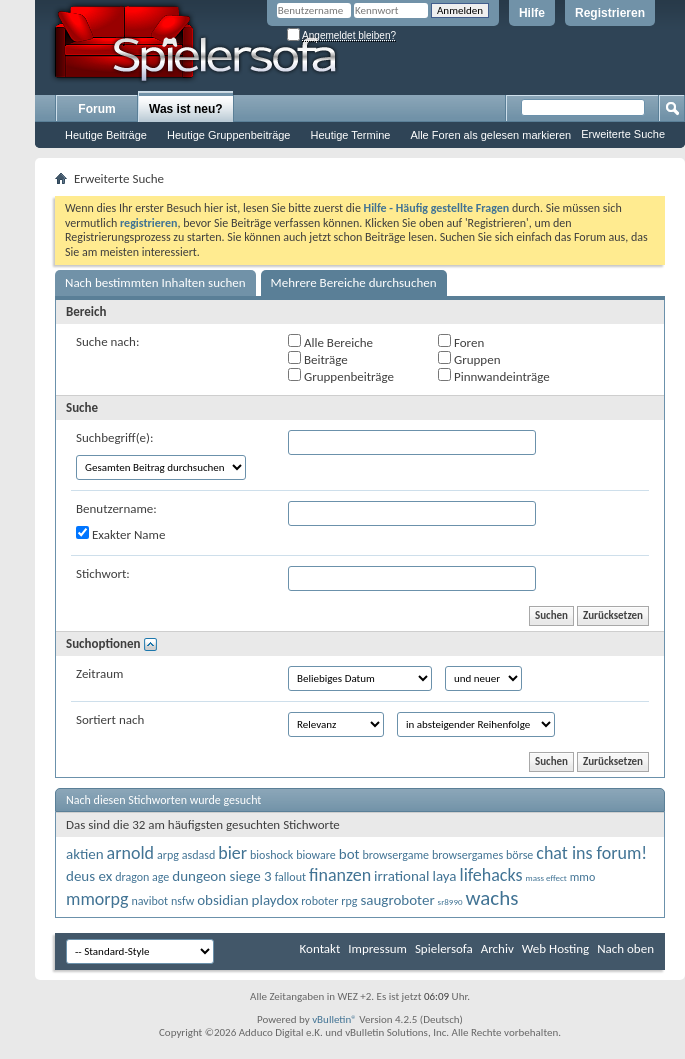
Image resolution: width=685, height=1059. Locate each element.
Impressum (377, 948)
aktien (85, 854)
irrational (401, 876)
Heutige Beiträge (106, 135)
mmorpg (97, 899)
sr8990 (450, 901)
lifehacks (491, 875)
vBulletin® (334, 1019)
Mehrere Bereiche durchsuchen (354, 282)
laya (444, 876)
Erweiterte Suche (623, 134)
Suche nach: (107, 341)
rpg (349, 901)
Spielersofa (444, 948)
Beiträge (318, 359)
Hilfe (532, 13)
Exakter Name (120, 534)
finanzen (340, 875)
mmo (583, 877)
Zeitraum (99, 673)
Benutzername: (116, 508)
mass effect (545, 877)
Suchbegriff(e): (114, 437)
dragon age (142, 877)
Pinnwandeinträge (494, 376)
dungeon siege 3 (221, 876)
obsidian (222, 900)
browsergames (467, 855)
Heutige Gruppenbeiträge (229, 135)
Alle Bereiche (330, 342)
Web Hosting (555, 948)
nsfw (182, 901)
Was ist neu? (186, 109)
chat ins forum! (591, 853)
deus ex (89, 876)
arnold (130, 853)
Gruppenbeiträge (341, 376)
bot (349, 854)
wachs (491, 898)
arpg (168, 855)
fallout (290, 877)
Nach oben (625, 948)
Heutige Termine (350, 135)
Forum (96, 109)
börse (519, 855)
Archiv (497, 948)
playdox (275, 900)
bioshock (271, 855)
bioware (316, 855)
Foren (461, 342)
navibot (149, 901)
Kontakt (320, 948)
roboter (319, 901)
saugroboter (397, 900)
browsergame (396, 855)
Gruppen (469, 359)
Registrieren (610, 13)
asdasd (199, 855)
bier (232, 853)
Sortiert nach (110, 719)
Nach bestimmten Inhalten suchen (155, 282)
